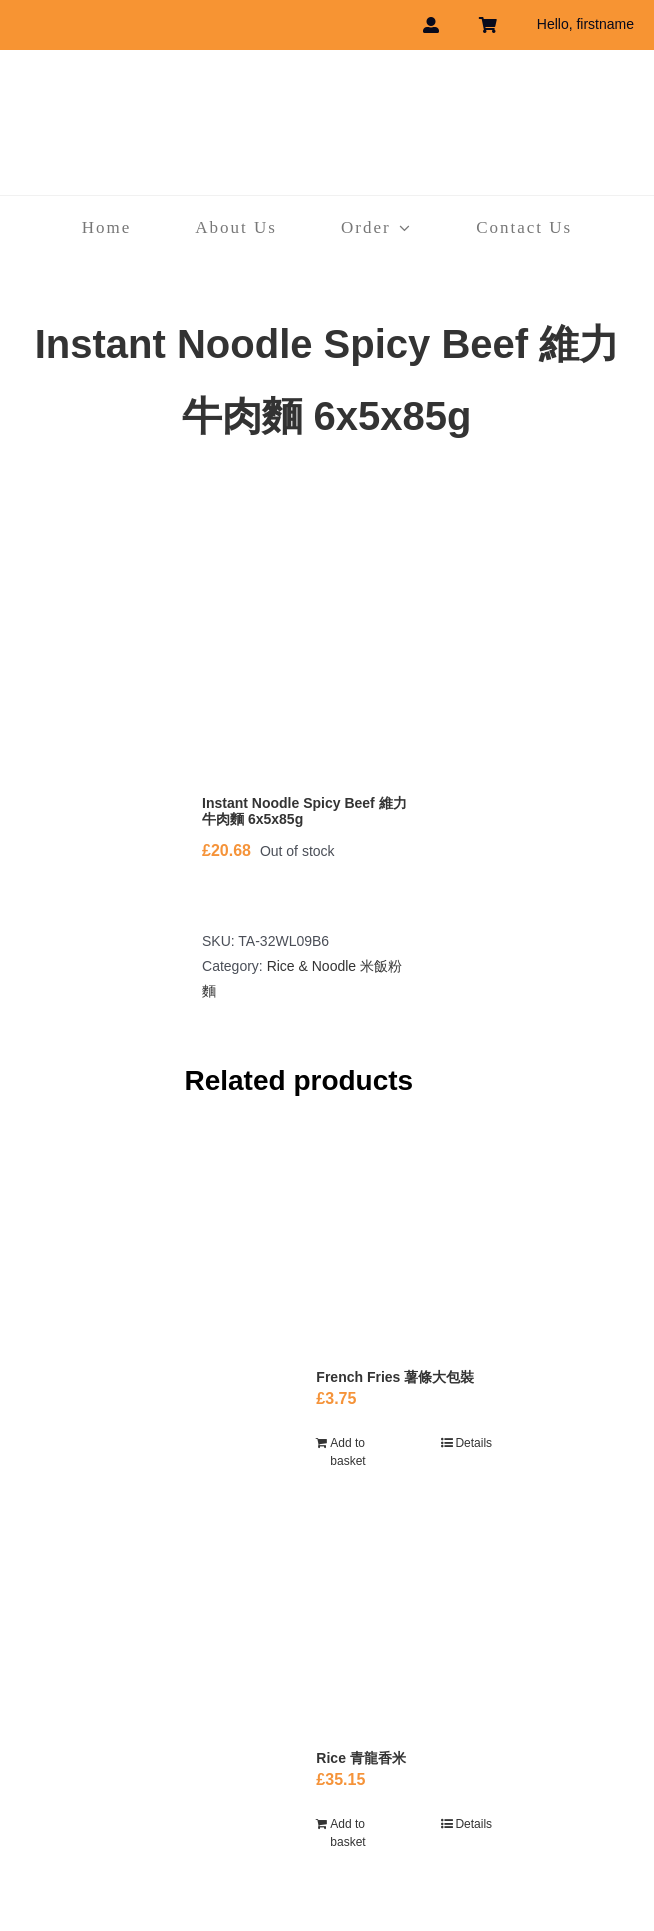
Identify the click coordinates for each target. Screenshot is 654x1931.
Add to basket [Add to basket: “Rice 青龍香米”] (347, 1833)
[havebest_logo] (327, 89)
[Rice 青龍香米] (404, 1636)
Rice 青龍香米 (360, 1758)
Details (473, 1443)
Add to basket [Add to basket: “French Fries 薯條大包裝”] (347, 1452)
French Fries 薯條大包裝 (395, 1377)
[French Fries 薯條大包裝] (404, 1246)
